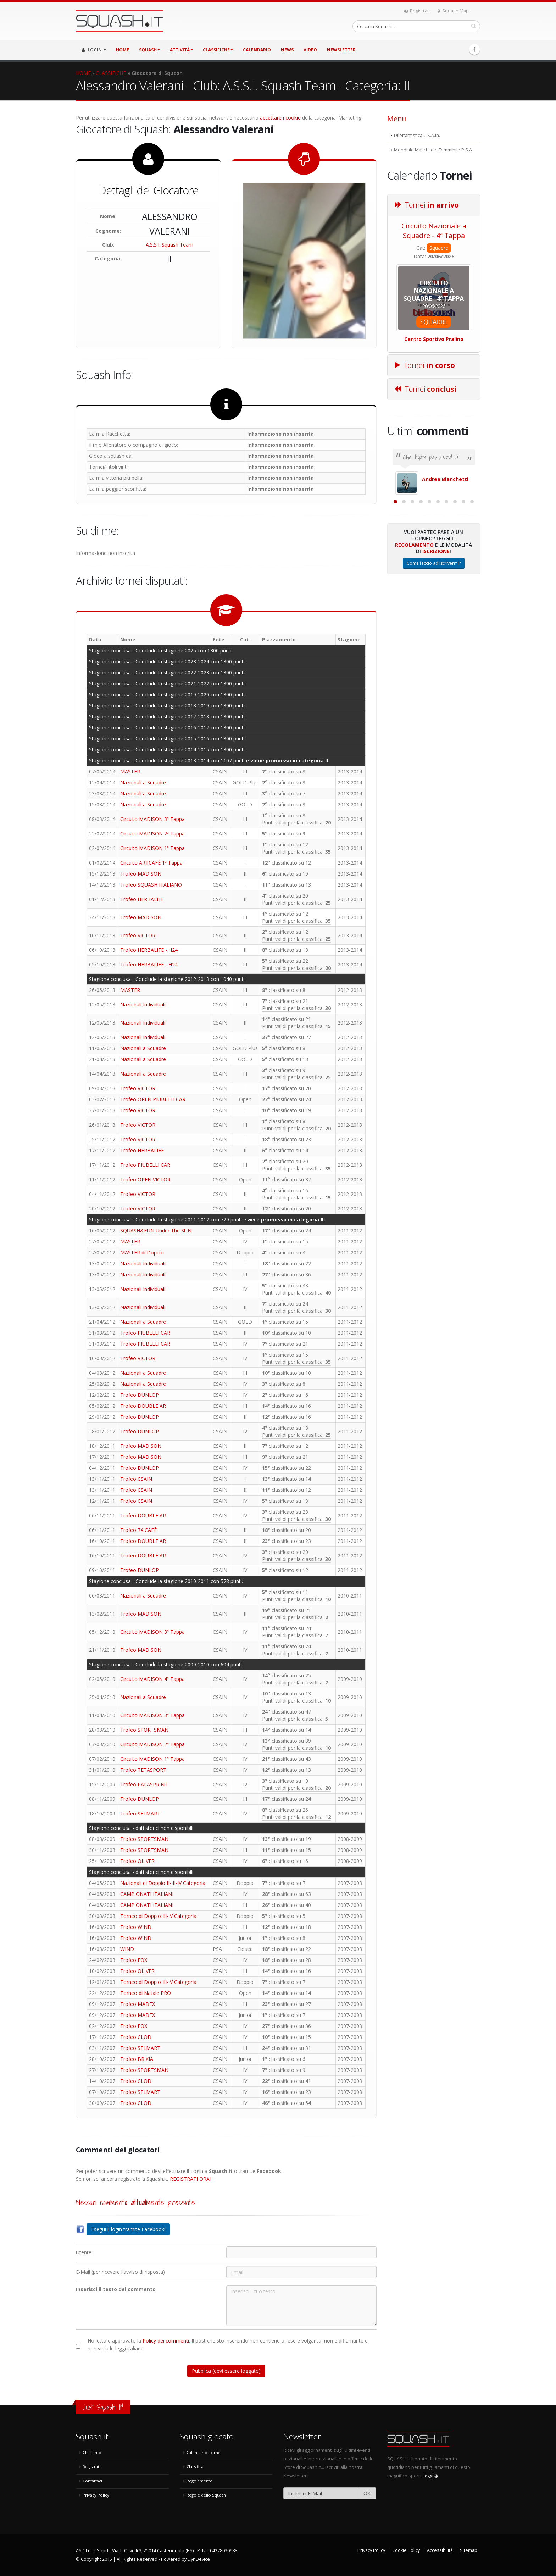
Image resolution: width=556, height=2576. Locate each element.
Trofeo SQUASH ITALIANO (151, 884)
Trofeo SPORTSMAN (144, 1729)
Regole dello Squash (206, 2495)
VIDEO (310, 50)
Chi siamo (92, 2452)
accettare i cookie (280, 117)
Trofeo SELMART (140, 1813)
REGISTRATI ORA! (190, 2178)
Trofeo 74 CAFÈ (138, 1530)
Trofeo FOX (133, 1960)
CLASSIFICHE (218, 50)
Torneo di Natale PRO (145, 1993)
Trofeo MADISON (140, 873)
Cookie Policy (406, 2550)
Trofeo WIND (135, 1927)
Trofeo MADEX (137, 2004)
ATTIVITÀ (181, 50)
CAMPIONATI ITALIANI (146, 1894)
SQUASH (149, 50)
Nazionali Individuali (142, 1004)
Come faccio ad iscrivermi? (434, 641)
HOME (122, 50)
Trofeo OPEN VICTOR (145, 1179)
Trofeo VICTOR (137, 935)
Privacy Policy (96, 2495)
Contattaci (92, 2480)
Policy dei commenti (166, 2340)
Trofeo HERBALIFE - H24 (149, 950)
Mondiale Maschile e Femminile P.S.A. (433, 150)
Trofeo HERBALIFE (142, 899)
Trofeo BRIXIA (136, 2059)
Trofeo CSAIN (136, 1478)
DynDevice (199, 2559)
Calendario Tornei (204, 2452)
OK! (367, 2493)
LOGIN (94, 50)
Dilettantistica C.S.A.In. (417, 135)
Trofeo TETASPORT (143, 1769)
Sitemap (468, 2550)
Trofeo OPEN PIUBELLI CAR (152, 1099)
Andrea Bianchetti (445, 479)
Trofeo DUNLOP (139, 1394)
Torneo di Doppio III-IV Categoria (158, 1916)
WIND (127, 1949)
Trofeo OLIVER (137, 1861)
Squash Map (453, 11)
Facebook (474, 49)
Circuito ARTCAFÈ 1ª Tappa (151, 862)
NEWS (287, 50)
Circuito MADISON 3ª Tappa (152, 819)
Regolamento (414, 622)
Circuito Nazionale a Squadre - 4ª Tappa (433, 230)
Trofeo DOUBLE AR (143, 1405)
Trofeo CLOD (135, 2037)
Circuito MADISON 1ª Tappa (152, 848)
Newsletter (341, 50)
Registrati (417, 11)
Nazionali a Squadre (143, 782)
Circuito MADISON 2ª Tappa (152, 833)
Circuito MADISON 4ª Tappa (152, 1679)
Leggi (430, 2476)
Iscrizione (436, 628)
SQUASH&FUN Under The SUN (155, 1230)
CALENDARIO (257, 50)
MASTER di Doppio (142, 1252)
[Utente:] (301, 2252)
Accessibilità (440, 2550)
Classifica (195, 2466)
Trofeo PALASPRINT (144, 1784)
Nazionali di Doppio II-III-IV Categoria (162, 1883)
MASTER (130, 771)
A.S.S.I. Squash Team (169, 244)
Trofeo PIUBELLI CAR (145, 1165)
